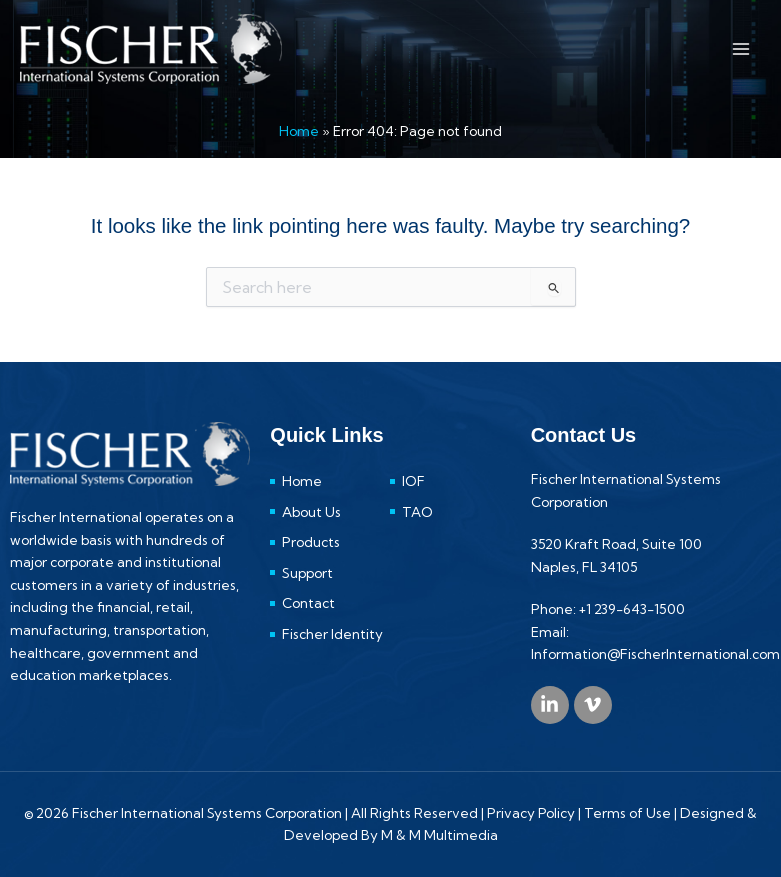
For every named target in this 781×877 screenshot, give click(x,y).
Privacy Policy (531, 813)
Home (299, 131)
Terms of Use (627, 813)
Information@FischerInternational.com (655, 654)
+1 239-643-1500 (632, 609)
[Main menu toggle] (741, 48)
